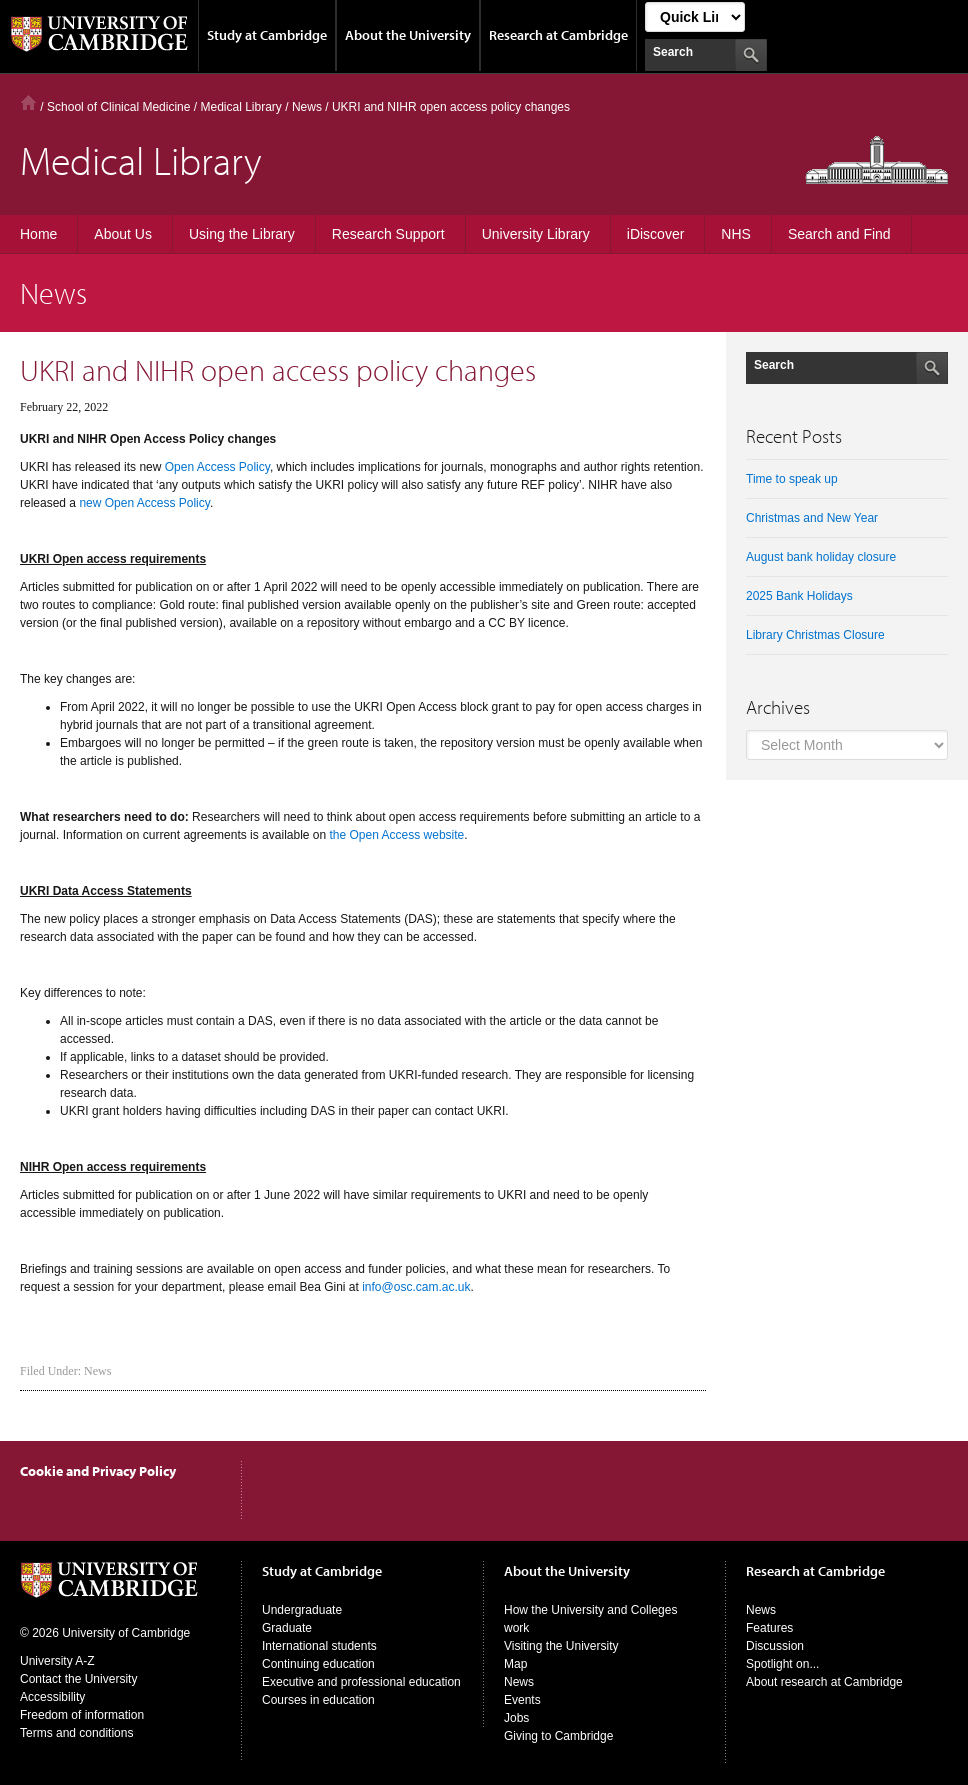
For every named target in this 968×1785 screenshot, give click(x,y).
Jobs (516, 1718)
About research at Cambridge (824, 1682)
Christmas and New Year (812, 518)
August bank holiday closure (821, 557)
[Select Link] (695, 17)
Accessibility (52, 1697)
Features (769, 1628)
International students (319, 1646)
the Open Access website (397, 835)
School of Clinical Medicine (118, 107)
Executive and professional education (361, 1682)
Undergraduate (302, 1610)
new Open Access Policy (144, 503)
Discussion (775, 1646)
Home (28, 102)
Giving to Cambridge (558, 1736)
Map (515, 1664)
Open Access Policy (217, 467)
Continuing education (318, 1664)
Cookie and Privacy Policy (98, 1471)
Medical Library (240, 107)
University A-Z (57, 1661)
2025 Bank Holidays (799, 596)
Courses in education (318, 1700)
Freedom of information (82, 1715)
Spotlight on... (782, 1664)
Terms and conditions (76, 1733)
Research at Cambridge (558, 35)
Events (522, 1700)
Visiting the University (561, 1646)
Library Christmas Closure (815, 635)
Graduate (287, 1628)
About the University (408, 35)
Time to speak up (792, 479)
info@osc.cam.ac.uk (416, 1287)
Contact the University (78, 1679)
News (97, 1371)
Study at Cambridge (267, 35)
